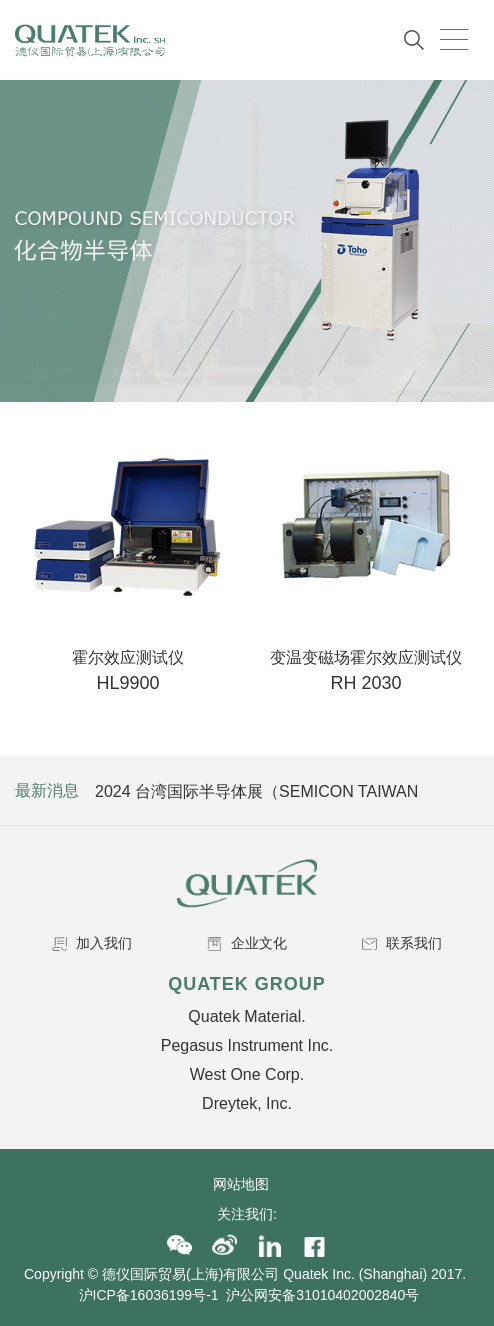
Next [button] (461, 791)
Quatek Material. (246, 1016)
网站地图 (247, 1184)
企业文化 (247, 943)
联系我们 (402, 943)
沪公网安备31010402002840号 (324, 1295)
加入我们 (92, 943)
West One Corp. (247, 1074)
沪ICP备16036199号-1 (149, 1295)
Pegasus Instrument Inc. (247, 1045)
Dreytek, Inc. (247, 1103)
